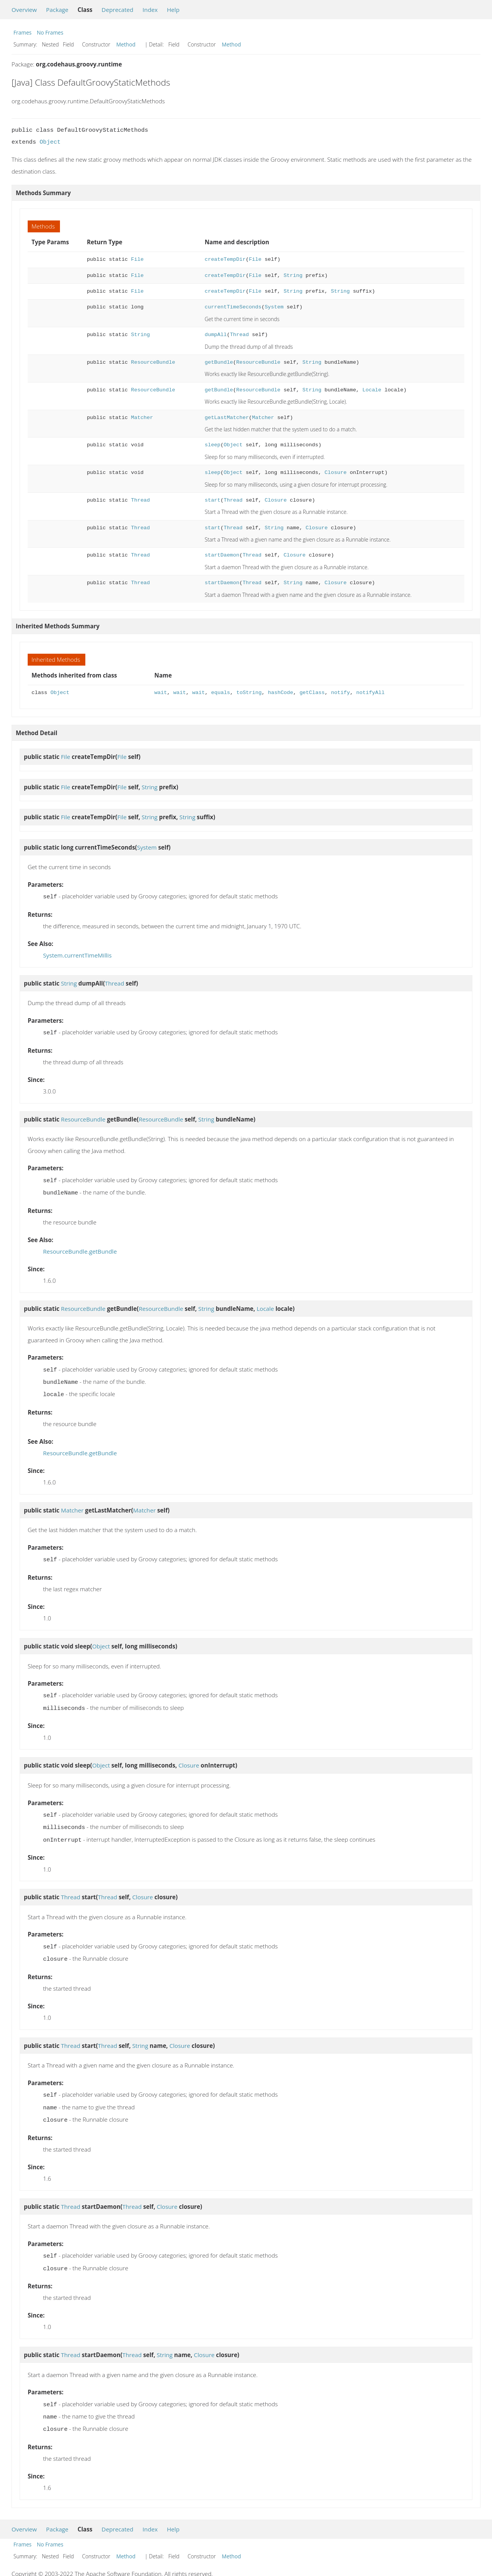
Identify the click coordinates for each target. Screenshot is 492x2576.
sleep (212, 445)
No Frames (50, 32)
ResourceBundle (153, 362)
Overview (24, 9)
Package (57, 9)
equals (220, 692)
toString (249, 692)
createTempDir (225, 259)
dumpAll (215, 334)
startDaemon (221, 555)
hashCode (280, 692)
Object (50, 142)
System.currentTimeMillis (77, 954)
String (293, 275)
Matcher (142, 417)
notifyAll (370, 692)
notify (340, 692)
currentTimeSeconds (232, 307)
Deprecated (117, 9)
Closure (335, 472)
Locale (371, 390)
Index (150, 9)
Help (173, 9)
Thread (239, 334)
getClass (312, 692)
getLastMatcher (226, 417)
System (273, 307)
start (212, 500)
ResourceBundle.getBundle (80, 1248)
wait (161, 692)
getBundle (218, 362)
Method (126, 44)
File (137, 259)
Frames (22, 32)
